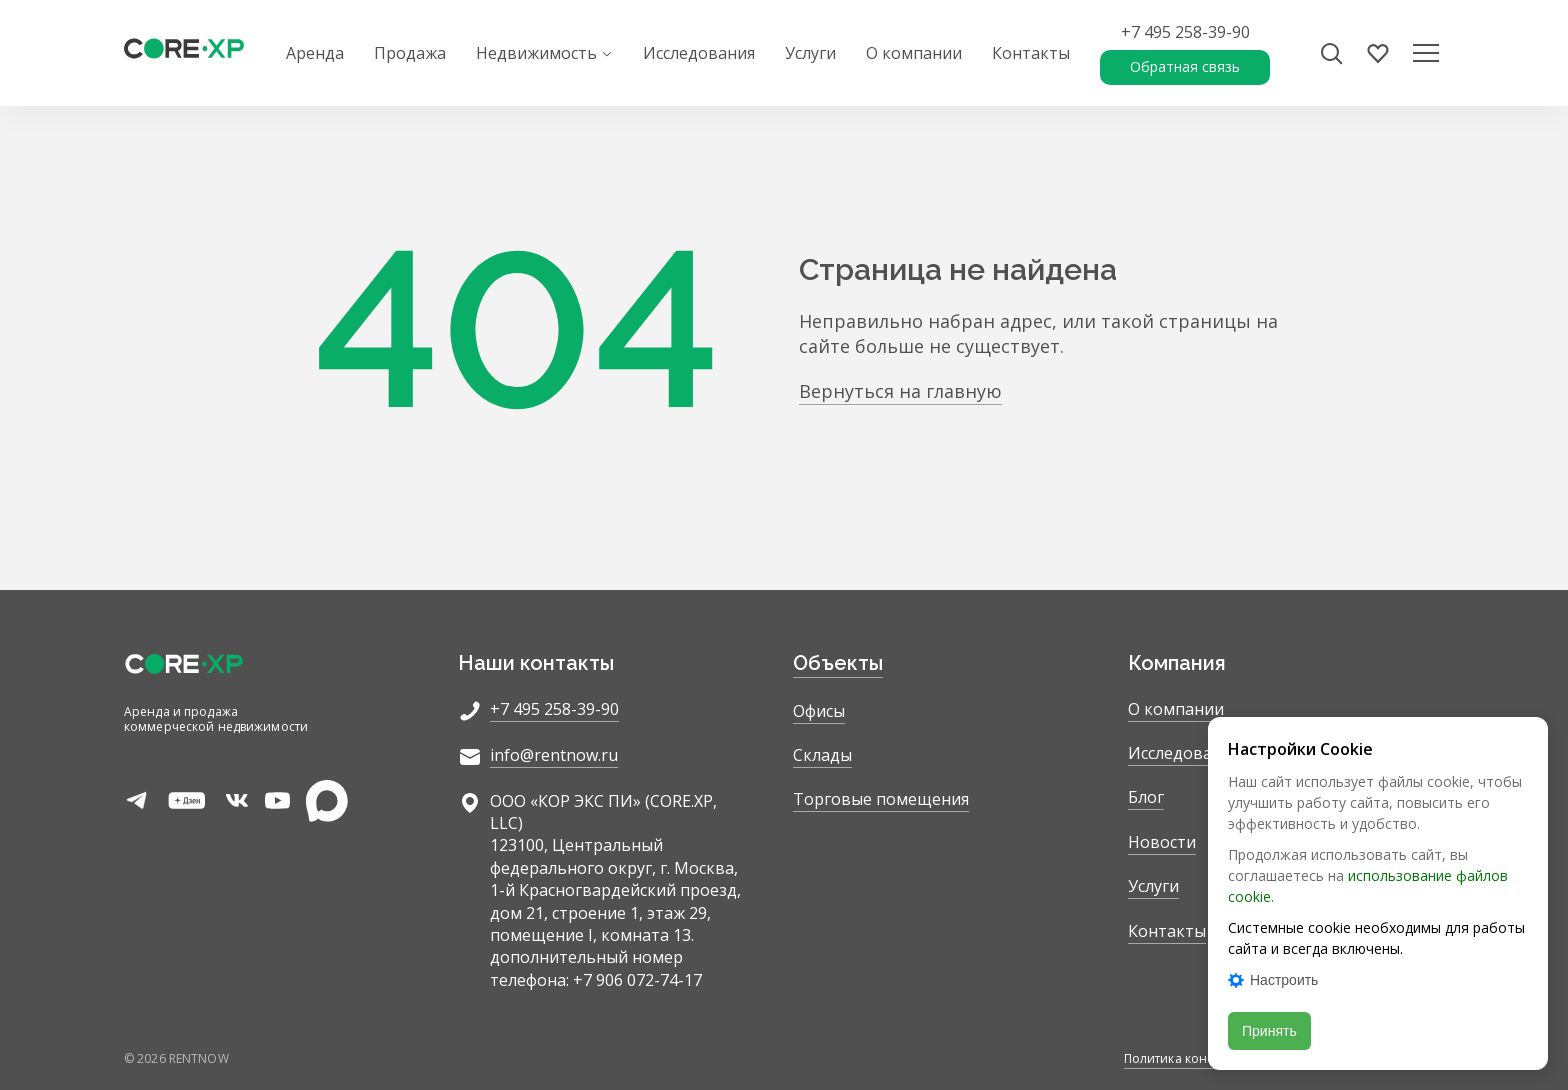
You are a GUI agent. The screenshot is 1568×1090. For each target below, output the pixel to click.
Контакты (1031, 53)
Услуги (810, 53)
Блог (1146, 797)
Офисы (819, 711)
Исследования (699, 53)
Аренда (315, 53)
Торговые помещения (881, 799)
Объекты (838, 663)
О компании (914, 53)
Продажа (410, 53)
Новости (1162, 842)
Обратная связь (1185, 66)
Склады (822, 755)
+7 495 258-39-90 (1185, 32)
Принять (1269, 1031)
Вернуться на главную (900, 391)
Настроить (1273, 980)
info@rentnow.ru (554, 755)
